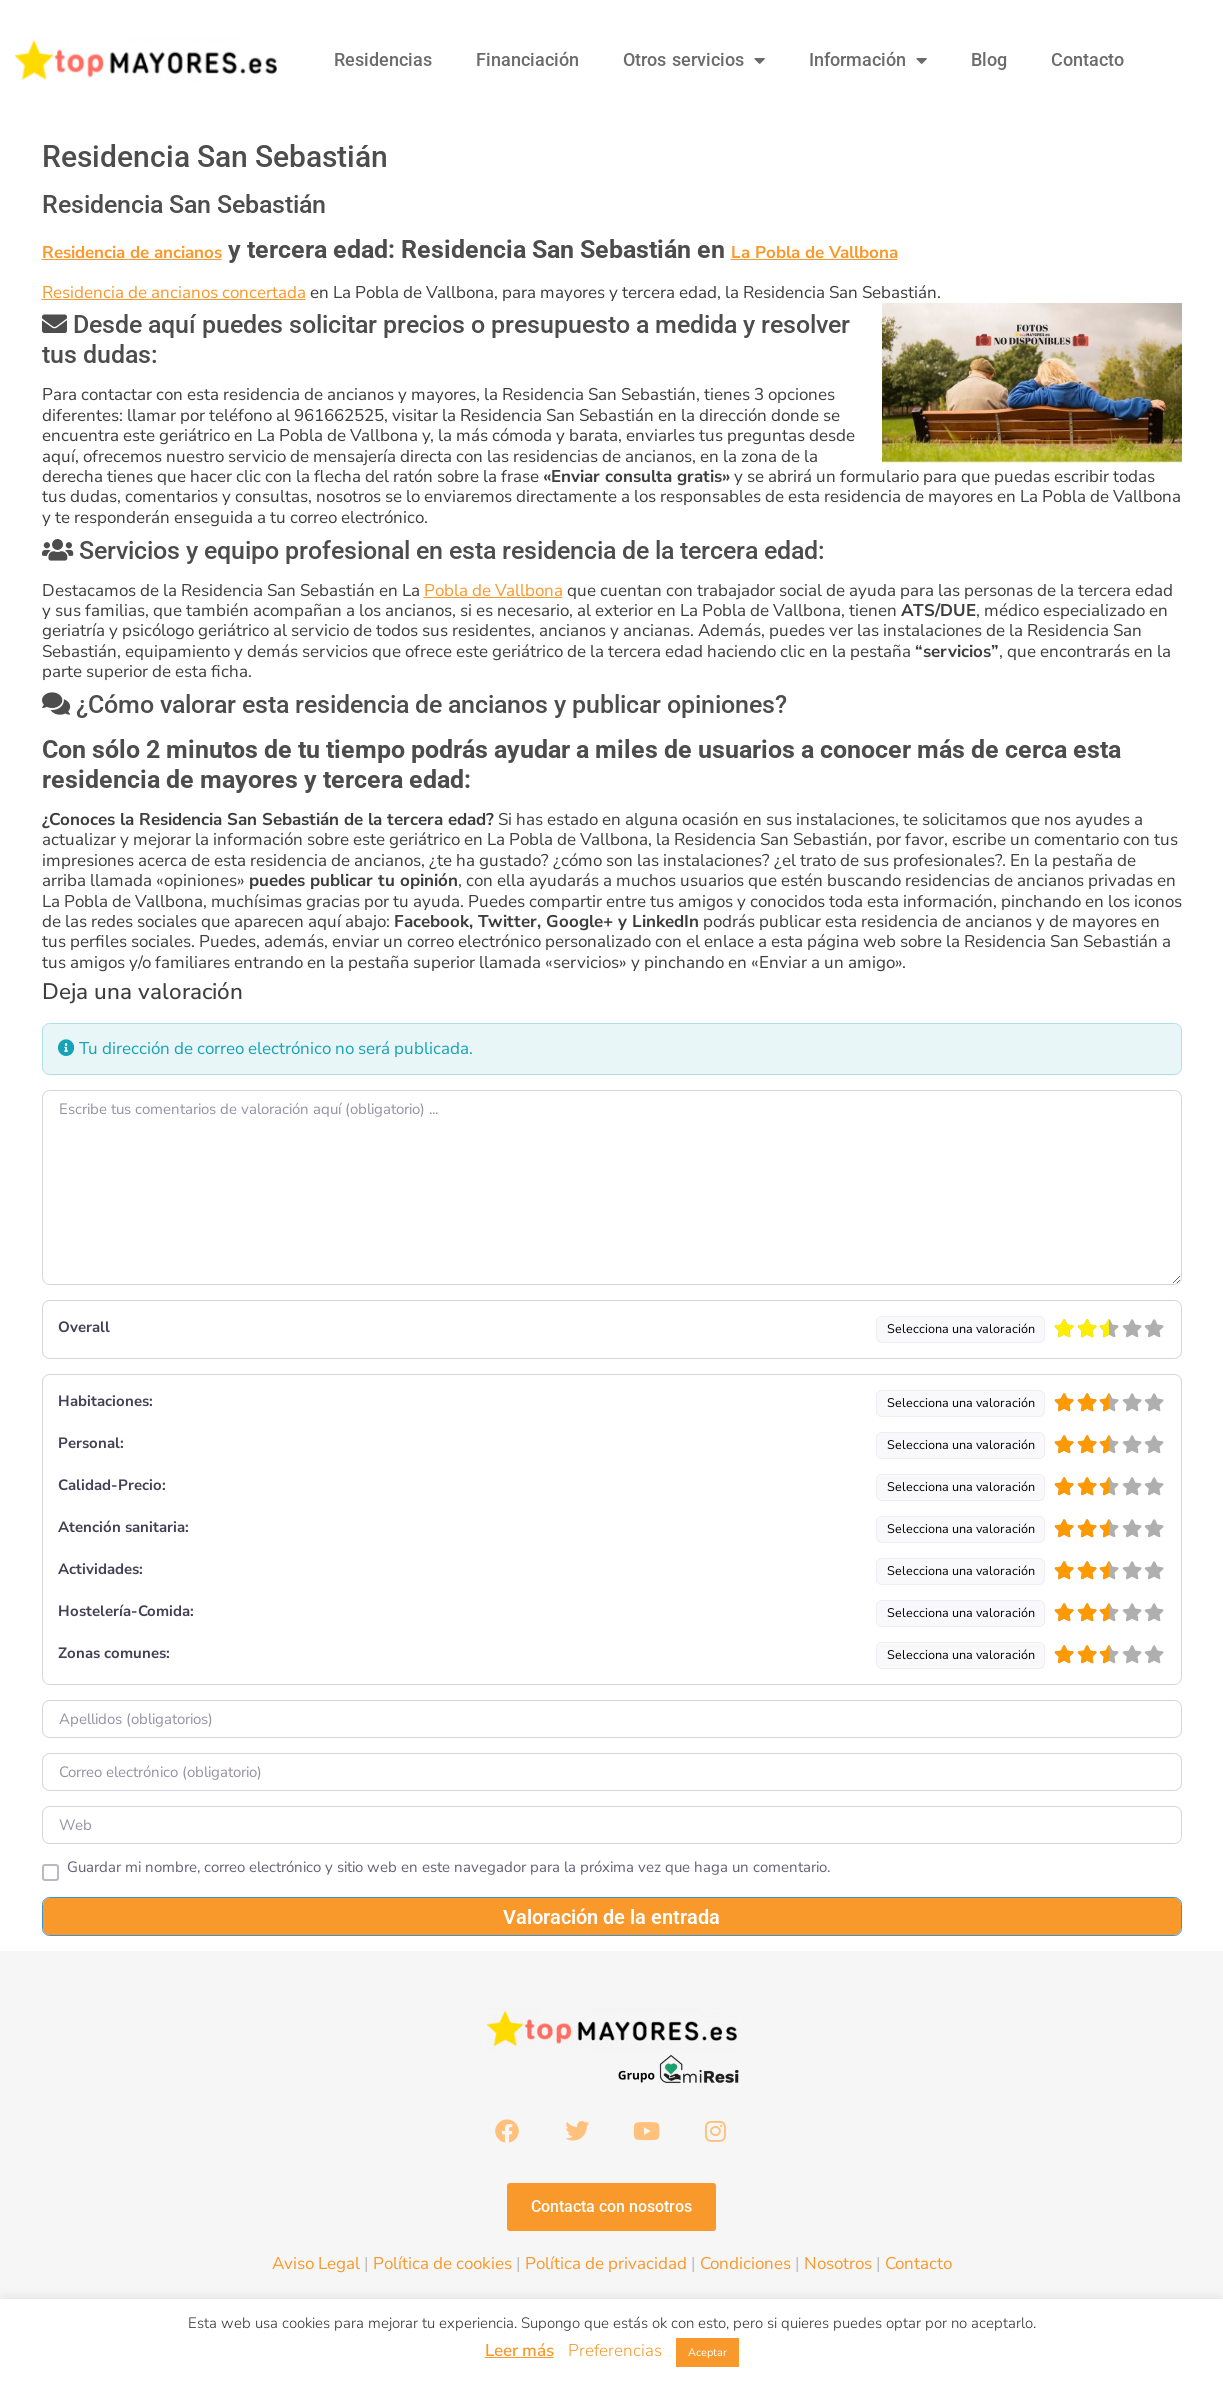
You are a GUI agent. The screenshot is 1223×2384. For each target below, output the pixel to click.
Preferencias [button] (615, 2350)
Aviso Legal (316, 2266)
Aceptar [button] (707, 2352)
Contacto (1087, 59)
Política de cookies (442, 2266)
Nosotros (838, 2266)
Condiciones (745, 2266)
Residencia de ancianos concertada (174, 292)
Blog (989, 59)
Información (868, 60)
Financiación (527, 59)
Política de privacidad (606, 2266)
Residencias (383, 59)
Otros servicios (694, 60)
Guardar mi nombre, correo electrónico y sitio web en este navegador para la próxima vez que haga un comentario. (448, 1867)
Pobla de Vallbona (493, 590)
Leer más (519, 2350)
